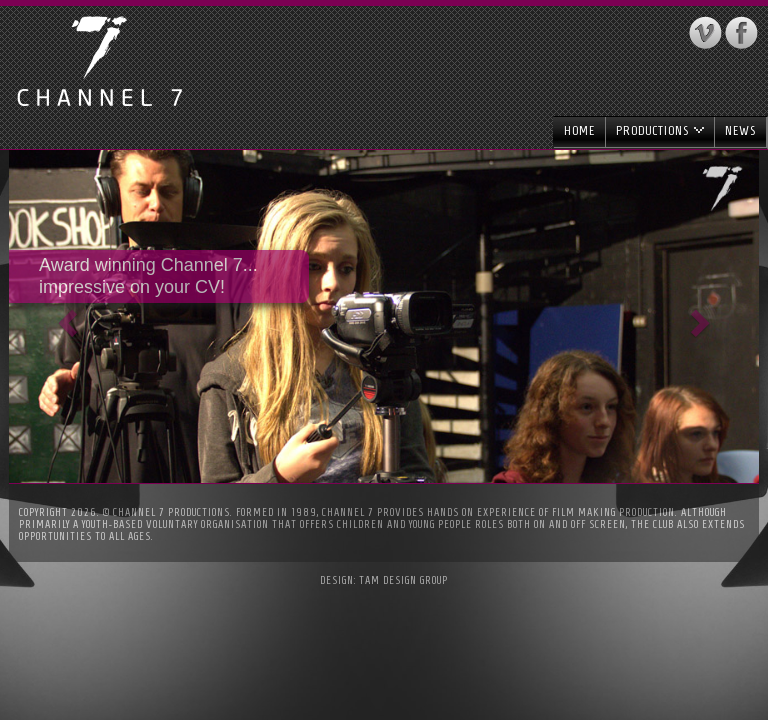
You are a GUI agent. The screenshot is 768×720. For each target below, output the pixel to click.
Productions (660, 130)
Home (579, 130)
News (740, 130)
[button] (65, 316)
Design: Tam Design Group (384, 580)
